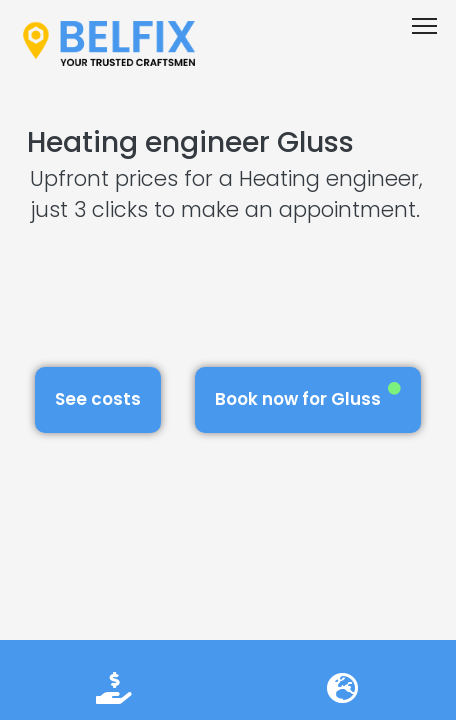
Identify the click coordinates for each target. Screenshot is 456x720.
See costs (98, 399)
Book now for (308, 396)
